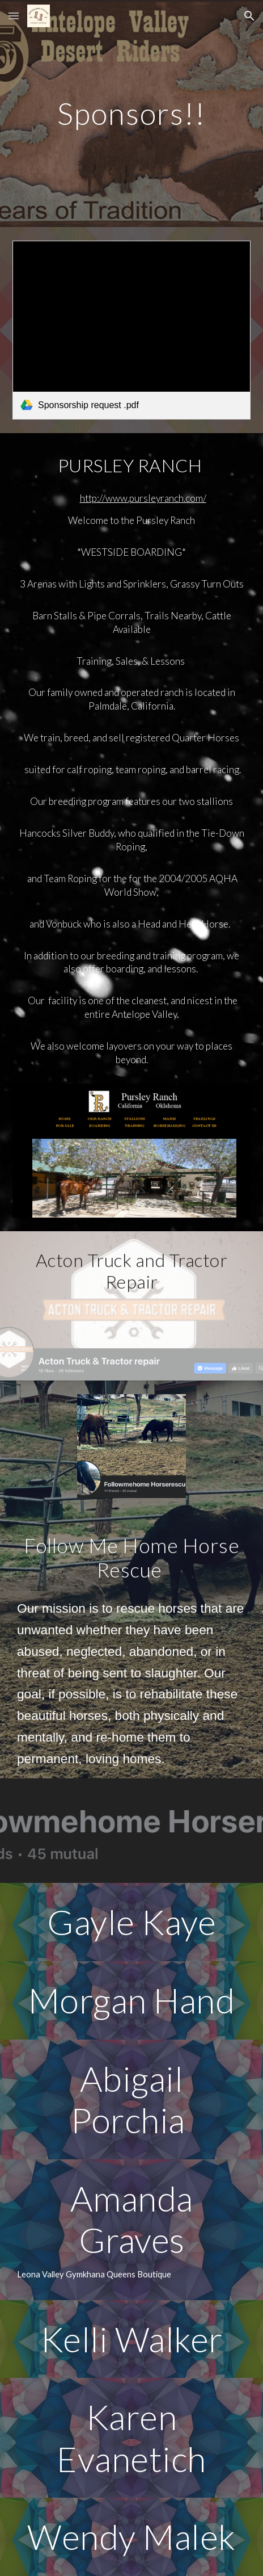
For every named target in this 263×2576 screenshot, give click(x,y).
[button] (13, 15)
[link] (131, 330)
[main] (131, 113)
